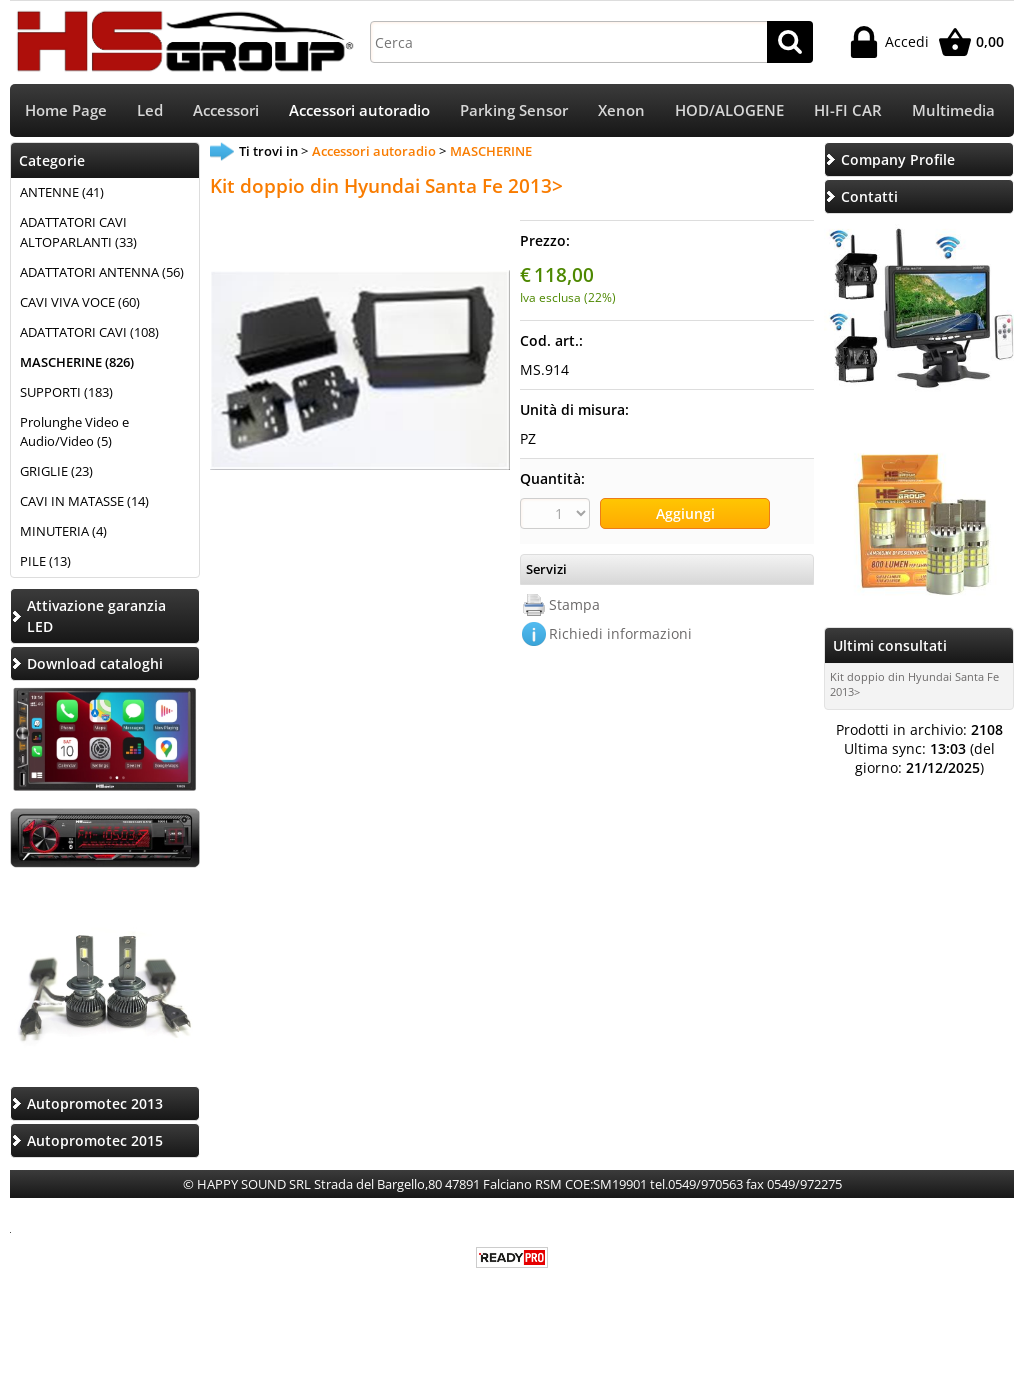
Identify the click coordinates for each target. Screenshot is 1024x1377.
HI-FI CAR (848, 110)
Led (150, 110)
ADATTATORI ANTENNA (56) (102, 272)
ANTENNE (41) (62, 192)
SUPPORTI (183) (66, 392)
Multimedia (953, 110)
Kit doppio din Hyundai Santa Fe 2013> (914, 684)
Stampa (574, 604)
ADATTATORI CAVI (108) (89, 332)
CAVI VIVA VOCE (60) (80, 302)
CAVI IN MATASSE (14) (84, 501)
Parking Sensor (514, 110)
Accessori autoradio (359, 110)
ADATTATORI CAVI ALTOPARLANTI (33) (78, 232)
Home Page (66, 110)
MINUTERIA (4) (63, 531)
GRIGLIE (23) (56, 471)
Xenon (621, 110)
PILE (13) (45, 561)
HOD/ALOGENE (729, 110)
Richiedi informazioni (620, 633)
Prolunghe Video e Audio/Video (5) (74, 432)
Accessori (226, 110)
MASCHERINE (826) (77, 362)
